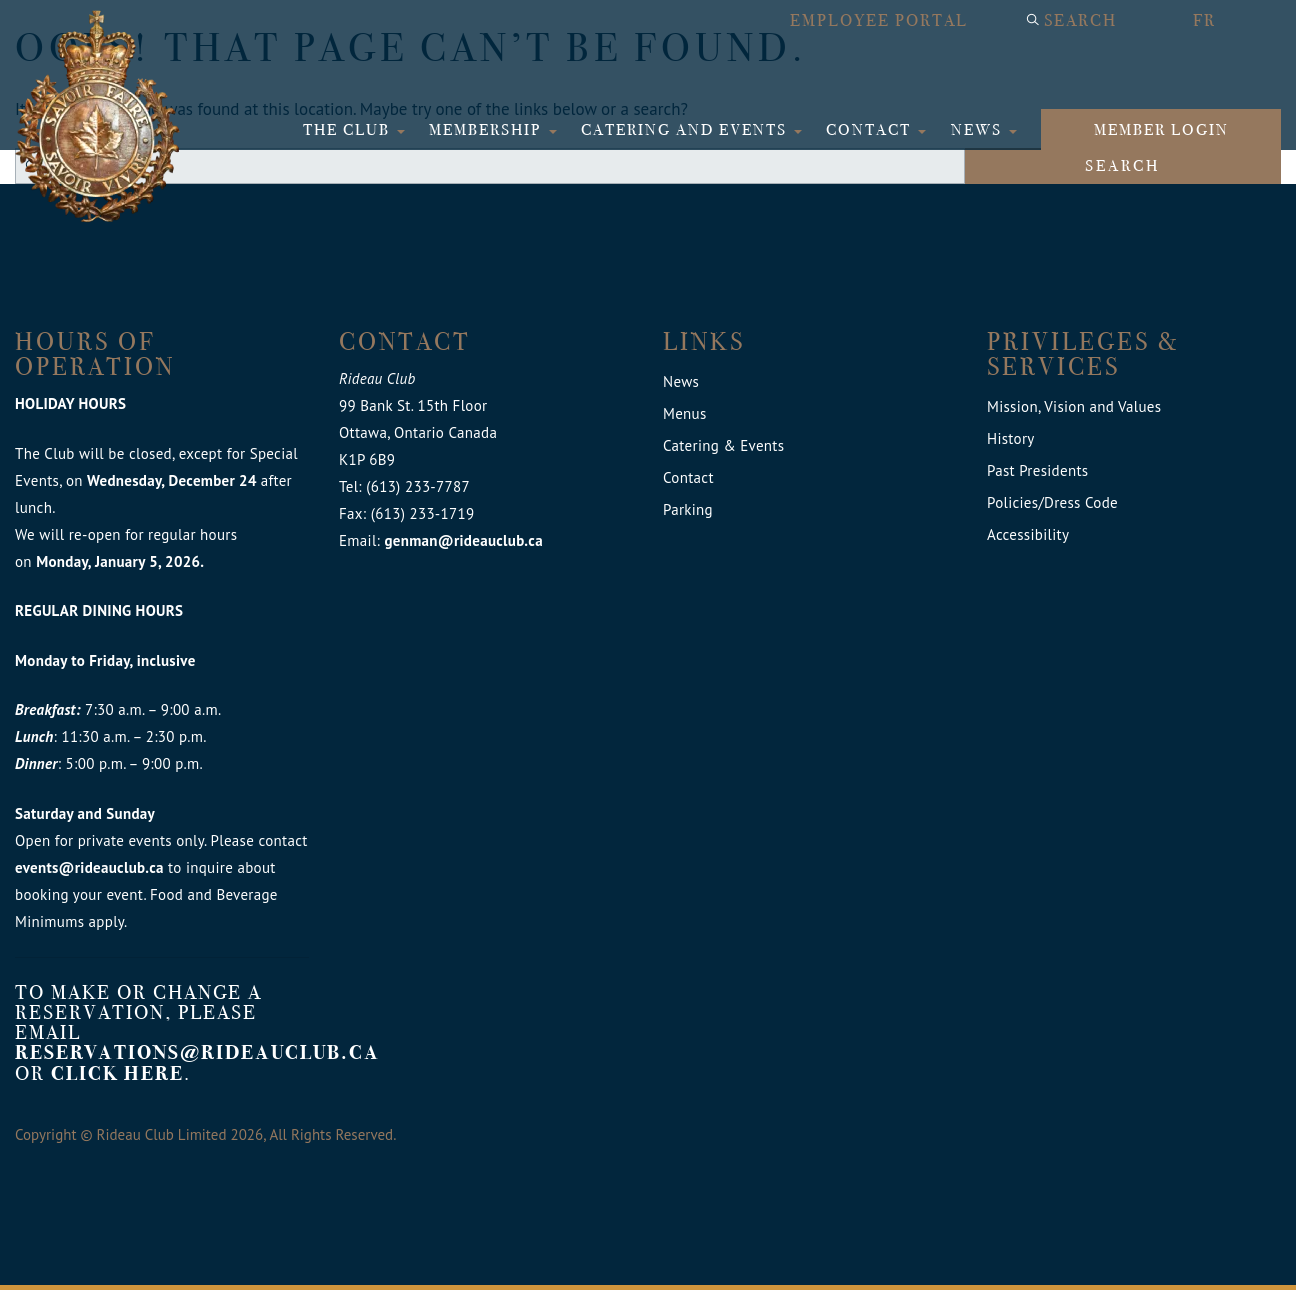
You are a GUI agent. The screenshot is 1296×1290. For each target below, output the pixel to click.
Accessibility (1028, 534)
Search (1080, 20)
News (979, 129)
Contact (871, 129)
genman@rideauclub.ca (463, 540)
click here (117, 1073)
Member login (1161, 129)
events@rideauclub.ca (89, 867)
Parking (688, 509)
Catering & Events (723, 445)
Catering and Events (686, 129)
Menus (685, 413)
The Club (349, 129)
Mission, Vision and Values (1074, 406)
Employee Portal (879, 20)
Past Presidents (1037, 470)
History (1011, 438)
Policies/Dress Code (1052, 502)
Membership (487, 129)
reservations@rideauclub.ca (197, 1052)
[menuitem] (1226, 21)
